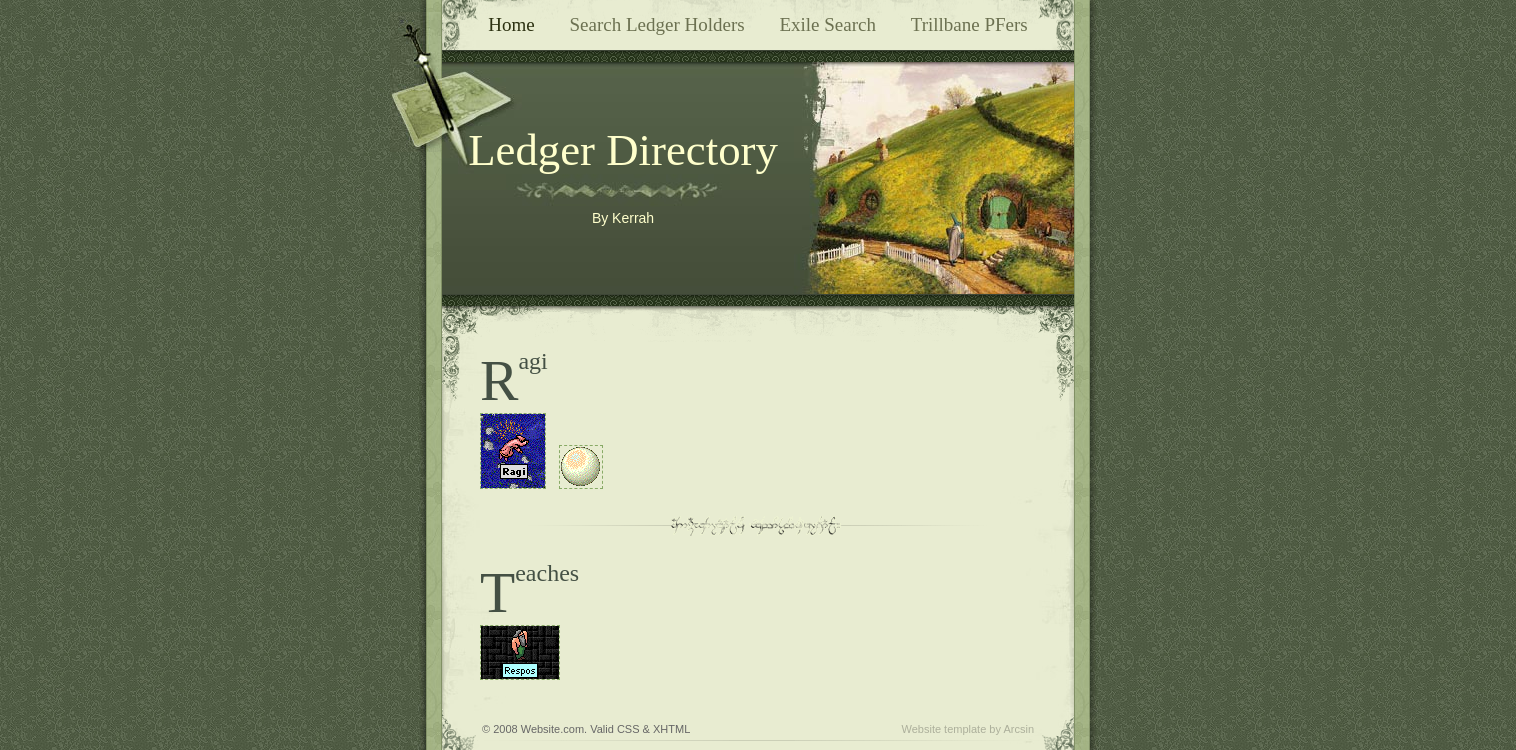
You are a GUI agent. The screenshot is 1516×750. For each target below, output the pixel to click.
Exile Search (827, 24)
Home (511, 24)
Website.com (552, 729)
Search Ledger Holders (656, 24)
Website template (944, 729)
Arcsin (1018, 729)
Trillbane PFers (969, 24)
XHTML (671, 729)
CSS (628, 729)
